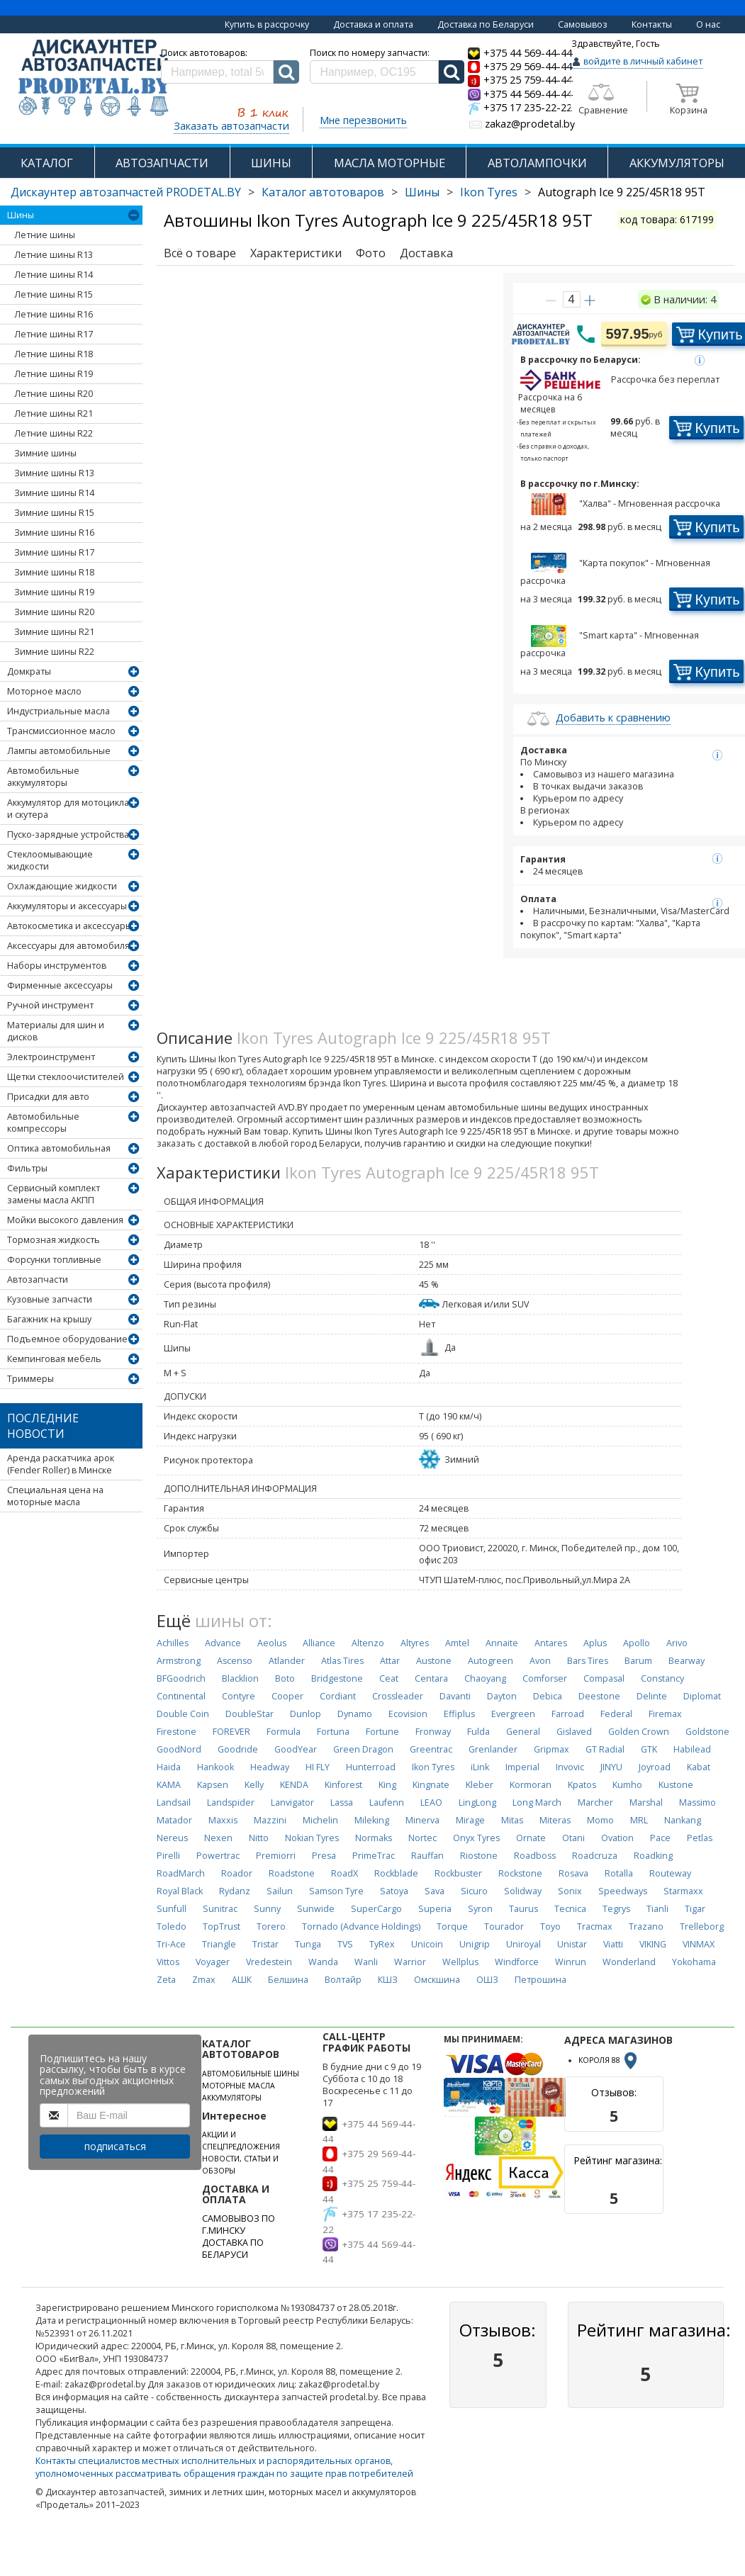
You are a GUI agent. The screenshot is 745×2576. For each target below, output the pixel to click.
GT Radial (605, 1749)
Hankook (215, 1767)
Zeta (166, 1980)
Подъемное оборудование (67, 1339)
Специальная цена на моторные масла (55, 1496)
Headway (269, 1767)
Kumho (627, 1785)
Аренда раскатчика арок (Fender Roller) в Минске (60, 1464)
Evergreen (513, 1714)
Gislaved (574, 1732)
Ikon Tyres (488, 192)
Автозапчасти (37, 1279)
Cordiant (338, 1696)
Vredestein (269, 1962)
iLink (480, 1767)
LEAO (431, 1802)
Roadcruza (594, 1856)
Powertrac (218, 1856)
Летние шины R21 (53, 413)
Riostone (479, 1856)
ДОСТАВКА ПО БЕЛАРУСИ (233, 2249)
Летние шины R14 (53, 275)
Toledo (171, 1926)
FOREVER (231, 1732)
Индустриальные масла (58, 711)
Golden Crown (638, 1732)
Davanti (455, 1696)
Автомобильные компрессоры (43, 1122)
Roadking (653, 1856)
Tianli (657, 1909)
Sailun (280, 1891)
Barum (638, 1661)
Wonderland (629, 1962)
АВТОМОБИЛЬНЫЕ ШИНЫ (250, 2074)
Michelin (320, 1820)
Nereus (172, 1838)
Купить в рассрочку (267, 24)
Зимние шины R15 (54, 513)
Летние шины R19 (53, 374)
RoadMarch (181, 1873)
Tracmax (594, 1926)
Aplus (595, 1643)
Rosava (573, 1873)
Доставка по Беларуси (485, 24)
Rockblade (396, 1873)
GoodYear (295, 1749)
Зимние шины (45, 453)
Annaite (502, 1643)
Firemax (665, 1714)
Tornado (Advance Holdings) (361, 1926)
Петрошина (540, 1980)
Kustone (676, 1785)
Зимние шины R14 (54, 493)
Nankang (682, 1820)
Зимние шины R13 (54, 473)
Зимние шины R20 (54, 612)
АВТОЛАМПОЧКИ (537, 162)
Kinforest (343, 1785)
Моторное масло (44, 691)
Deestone (599, 1696)
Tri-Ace (171, 1944)
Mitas (512, 1820)
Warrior (410, 1962)
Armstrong (179, 1661)
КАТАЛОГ (47, 162)
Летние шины (44, 235)
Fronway (433, 1732)
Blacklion (240, 1678)
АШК (242, 1980)
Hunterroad (371, 1767)
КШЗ (388, 1980)
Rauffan (427, 1856)
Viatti (613, 1944)
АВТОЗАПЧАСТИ (162, 162)
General (523, 1732)
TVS (345, 1944)
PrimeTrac (373, 1856)
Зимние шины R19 (54, 592)
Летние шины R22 (53, 433)
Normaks (373, 1838)
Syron (480, 1909)
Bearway (686, 1661)
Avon (540, 1661)
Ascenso (234, 1661)
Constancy (662, 1678)
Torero (271, 1926)
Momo (600, 1820)
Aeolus (271, 1643)
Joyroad (655, 1767)
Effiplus (459, 1714)
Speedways (622, 1891)
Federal (616, 1714)
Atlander (287, 1661)
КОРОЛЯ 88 (608, 2060)
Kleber (479, 1785)
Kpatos (582, 1785)
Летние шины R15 (53, 294)
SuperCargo (376, 1909)
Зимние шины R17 (54, 552)
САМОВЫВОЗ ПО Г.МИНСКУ (238, 2224)
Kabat (698, 1767)
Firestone (176, 1732)
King (387, 1785)
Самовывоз (582, 24)
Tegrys (616, 1909)
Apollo (636, 1643)
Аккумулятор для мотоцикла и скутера (68, 809)
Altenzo (368, 1643)
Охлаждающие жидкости (62, 886)
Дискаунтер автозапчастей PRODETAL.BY (126, 192)
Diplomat (702, 1696)
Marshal (646, 1802)
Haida (169, 1767)
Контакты (652, 24)
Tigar (695, 1909)
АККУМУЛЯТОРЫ (676, 162)
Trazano (646, 1926)
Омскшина (437, 1980)
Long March (536, 1802)
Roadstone (292, 1873)
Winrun (570, 1962)
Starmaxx (683, 1891)
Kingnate (431, 1785)
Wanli (366, 1962)
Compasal (603, 1678)
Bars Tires (587, 1661)
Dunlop (305, 1714)
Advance (223, 1643)
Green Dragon (363, 1749)
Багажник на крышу (49, 1319)
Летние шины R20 (53, 394)
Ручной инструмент (50, 1005)
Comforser (544, 1678)
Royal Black (180, 1891)
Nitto (259, 1838)
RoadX (344, 1873)
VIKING (652, 1944)
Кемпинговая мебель (54, 1359)
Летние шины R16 (53, 314)
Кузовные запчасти (49, 1299)
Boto (285, 1678)
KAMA (169, 1785)
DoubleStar (249, 1714)
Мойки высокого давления (65, 1220)
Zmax (203, 1980)
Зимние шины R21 (54, 632)
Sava (434, 1891)
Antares (550, 1643)
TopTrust (221, 1926)
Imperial (522, 1767)
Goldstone (707, 1732)
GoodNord (179, 1749)
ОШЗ (487, 1980)
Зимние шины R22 (54, 652)
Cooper (287, 1696)
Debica (547, 1696)
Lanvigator (292, 1802)
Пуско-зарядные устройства (68, 834)
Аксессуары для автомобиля (68, 946)
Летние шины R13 (53, 255)
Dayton (502, 1696)
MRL (639, 1820)
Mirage (470, 1820)
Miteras (555, 1820)
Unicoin (427, 1944)
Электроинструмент (51, 1057)
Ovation (617, 1838)
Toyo (550, 1926)
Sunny (267, 1909)
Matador (174, 1820)
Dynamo (354, 1714)
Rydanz (234, 1891)
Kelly (254, 1785)
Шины (422, 192)
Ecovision (407, 1714)
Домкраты (29, 671)
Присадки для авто (48, 1097)
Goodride (238, 1749)
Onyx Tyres (476, 1838)
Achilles (173, 1643)
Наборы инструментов (56, 966)
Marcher (595, 1802)
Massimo (697, 1802)
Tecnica (570, 1909)
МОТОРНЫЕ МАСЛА (238, 2086)
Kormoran (530, 1785)
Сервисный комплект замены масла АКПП (53, 1194)
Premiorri (276, 1856)
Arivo (677, 1643)
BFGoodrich (181, 1678)
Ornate (531, 1838)
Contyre (238, 1696)
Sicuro (474, 1891)
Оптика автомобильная (59, 1148)
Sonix (570, 1891)
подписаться (115, 2146)
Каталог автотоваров (323, 192)
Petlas (699, 1838)
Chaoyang (485, 1678)
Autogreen (490, 1661)
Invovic (570, 1767)
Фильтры (27, 1168)
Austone (434, 1661)
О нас (708, 24)
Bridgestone (337, 1678)
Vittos (168, 1962)
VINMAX (699, 1944)
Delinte (652, 1696)
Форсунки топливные (54, 1260)
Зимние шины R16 (54, 533)
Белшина (288, 1980)
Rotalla (619, 1873)
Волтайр (343, 1980)
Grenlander (493, 1749)
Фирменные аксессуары (60, 985)
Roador (236, 1873)
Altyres (414, 1643)
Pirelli (168, 1856)
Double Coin (183, 1714)
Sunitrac (220, 1909)
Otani (573, 1838)
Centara (431, 1678)
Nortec (422, 1838)
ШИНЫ (271, 162)
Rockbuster (458, 1873)
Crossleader (397, 1696)
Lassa (341, 1802)
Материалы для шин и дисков (55, 1031)
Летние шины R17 (53, 334)
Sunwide (316, 1909)
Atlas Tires (342, 1661)
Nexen (218, 1838)
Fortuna (333, 1732)
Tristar (265, 1944)
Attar (390, 1661)
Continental (181, 1696)
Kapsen (212, 1785)
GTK (649, 1749)
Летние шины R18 (53, 354)
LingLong (477, 1802)
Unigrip (474, 1944)
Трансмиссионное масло (61, 731)
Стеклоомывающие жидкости (50, 860)
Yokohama (694, 1962)
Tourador (504, 1926)
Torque (452, 1926)
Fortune (382, 1732)
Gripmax (551, 1749)
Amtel (457, 1643)
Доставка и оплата (373, 24)
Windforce (517, 1962)
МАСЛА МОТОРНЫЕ (389, 162)
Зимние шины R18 (54, 572)
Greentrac (431, 1749)
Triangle (219, 1944)
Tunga (308, 1944)
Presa (324, 1856)
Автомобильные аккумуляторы (43, 777)
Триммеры (30, 1379)
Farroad (567, 1714)
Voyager (213, 1962)
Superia (435, 1909)
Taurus (523, 1909)
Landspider (230, 1802)
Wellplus (460, 1962)
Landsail (174, 1802)
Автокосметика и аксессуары (69, 926)
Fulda (478, 1732)
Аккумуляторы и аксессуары (67, 906)
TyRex (382, 1944)
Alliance (319, 1643)
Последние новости (43, 1425)
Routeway (670, 1873)
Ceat (388, 1678)
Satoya (394, 1891)
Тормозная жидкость (53, 1240)
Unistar (572, 1944)
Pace (660, 1838)
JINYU (611, 1767)
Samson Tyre (336, 1891)
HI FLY (318, 1767)
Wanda (323, 1962)
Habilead (692, 1749)
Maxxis (222, 1820)
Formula (284, 1732)
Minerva (422, 1820)
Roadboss (535, 1856)
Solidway (523, 1891)
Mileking (371, 1820)
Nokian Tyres (312, 1838)
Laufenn (386, 1802)
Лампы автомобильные (59, 751)
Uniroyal (523, 1944)
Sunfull (171, 1909)
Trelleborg (702, 1926)
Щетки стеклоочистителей (65, 1077)
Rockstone (520, 1873)
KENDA (294, 1785)
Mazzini (270, 1820)
